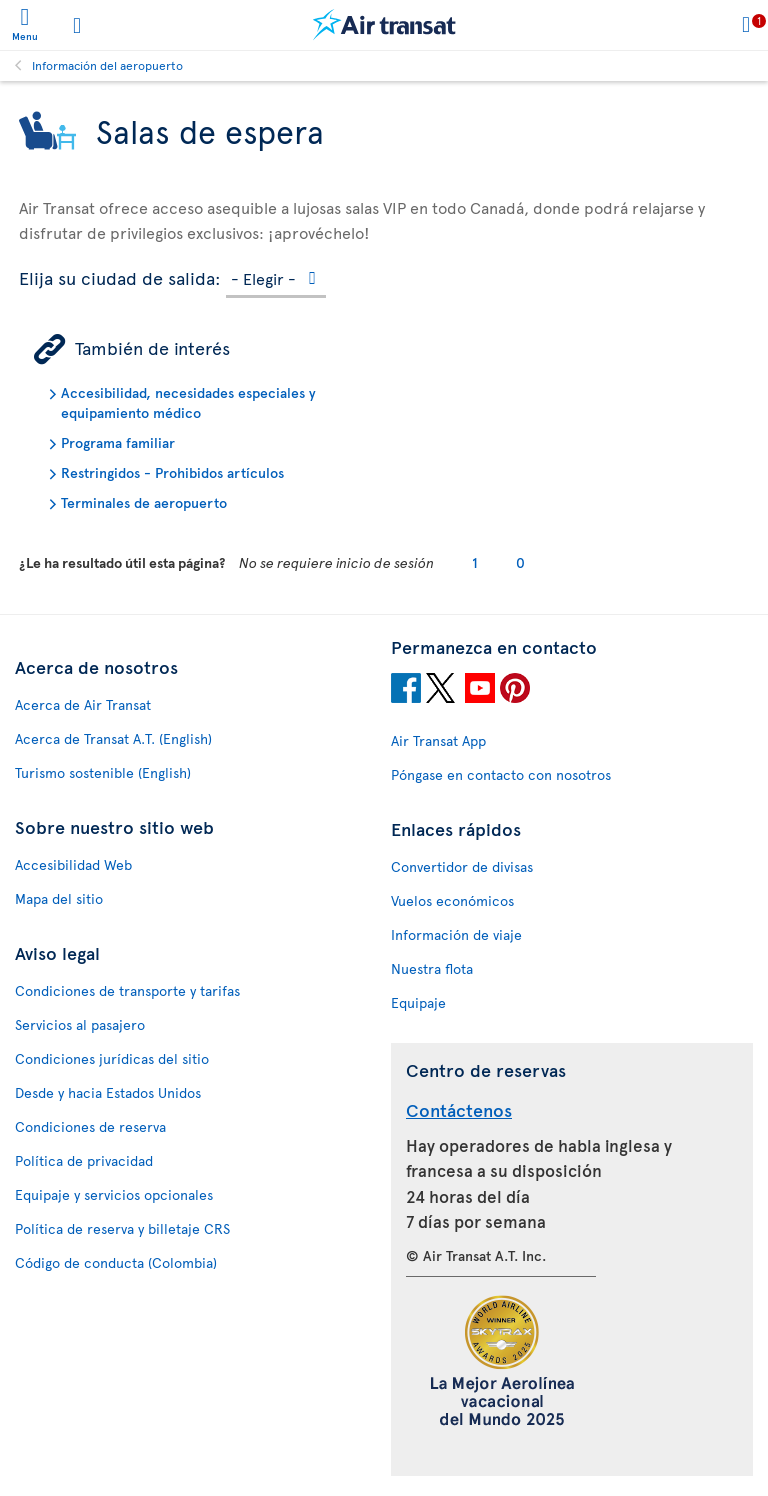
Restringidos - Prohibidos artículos (172, 472)
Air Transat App (438, 740)
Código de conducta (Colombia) (116, 1262)
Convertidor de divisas (462, 866)
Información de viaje (456, 934)
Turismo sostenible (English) (103, 772)
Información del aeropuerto (107, 65)
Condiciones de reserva (90, 1126)
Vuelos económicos (452, 900)
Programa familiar (118, 442)
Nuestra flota (432, 968)
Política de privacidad (84, 1160)
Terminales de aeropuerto (144, 502)
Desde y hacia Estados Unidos (108, 1092)
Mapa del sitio (59, 898)
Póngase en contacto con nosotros (501, 774)
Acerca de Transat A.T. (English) (113, 738)
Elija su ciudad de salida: (120, 275)
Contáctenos (459, 1109)
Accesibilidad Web (73, 864)
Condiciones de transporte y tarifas (127, 990)
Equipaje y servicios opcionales (114, 1194)
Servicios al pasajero (80, 1024)
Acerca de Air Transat (83, 704)
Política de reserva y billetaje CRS (122, 1228)
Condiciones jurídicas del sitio (112, 1058)
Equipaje (418, 1002)
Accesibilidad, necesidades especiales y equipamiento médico (188, 402)
